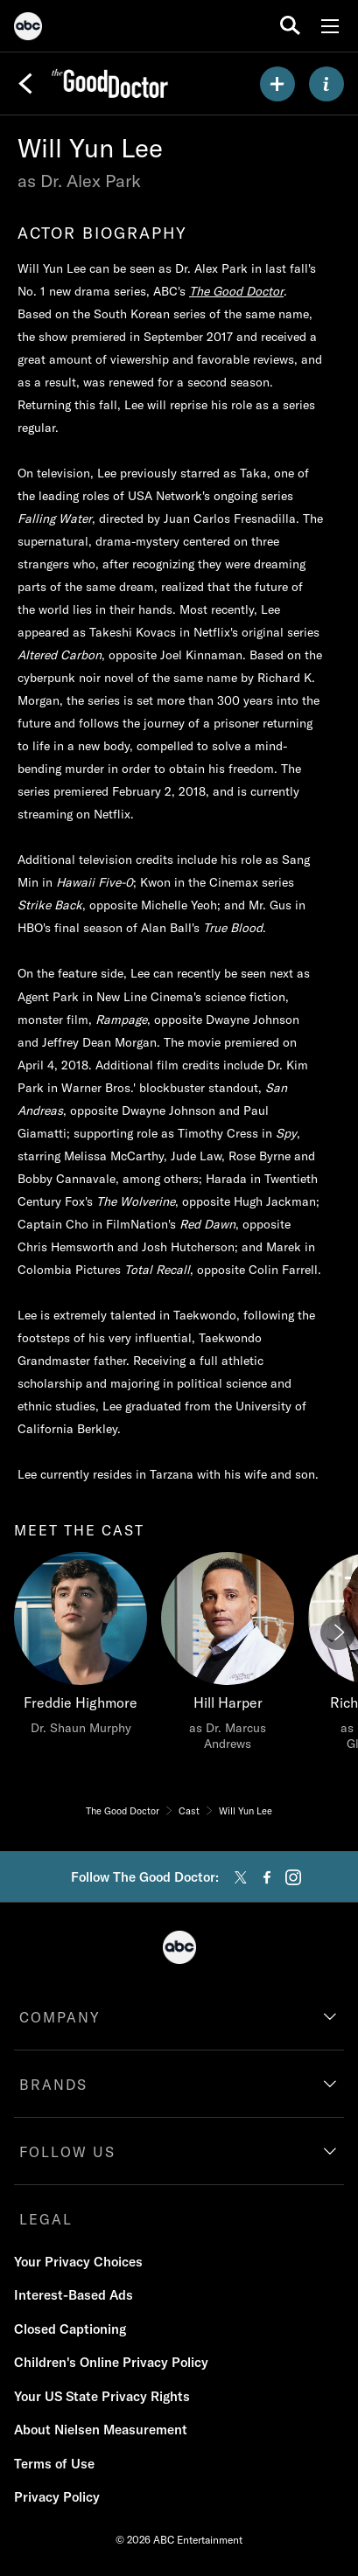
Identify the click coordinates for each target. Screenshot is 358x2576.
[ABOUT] (326, 83)
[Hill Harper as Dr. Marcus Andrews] (227, 1656)
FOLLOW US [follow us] (67, 2152)
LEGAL (46, 2219)
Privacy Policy (57, 2497)
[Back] (25, 83)
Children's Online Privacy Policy (111, 2362)
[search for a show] (290, 25)
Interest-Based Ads (73, 2295)
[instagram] (293, 1877)
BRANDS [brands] (53, 2084)
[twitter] (241, 1877)
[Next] (337, 1632)
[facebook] (267, 1877)
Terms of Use (54, 2463)
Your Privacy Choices (78, 2261)
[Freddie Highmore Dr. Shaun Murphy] (80, 1648)
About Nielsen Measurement (100, 2429)
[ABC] (28, 28)
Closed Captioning (70, 2329)
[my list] (277, 83)
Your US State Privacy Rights (102, 2396)
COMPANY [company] (60, 2017)
